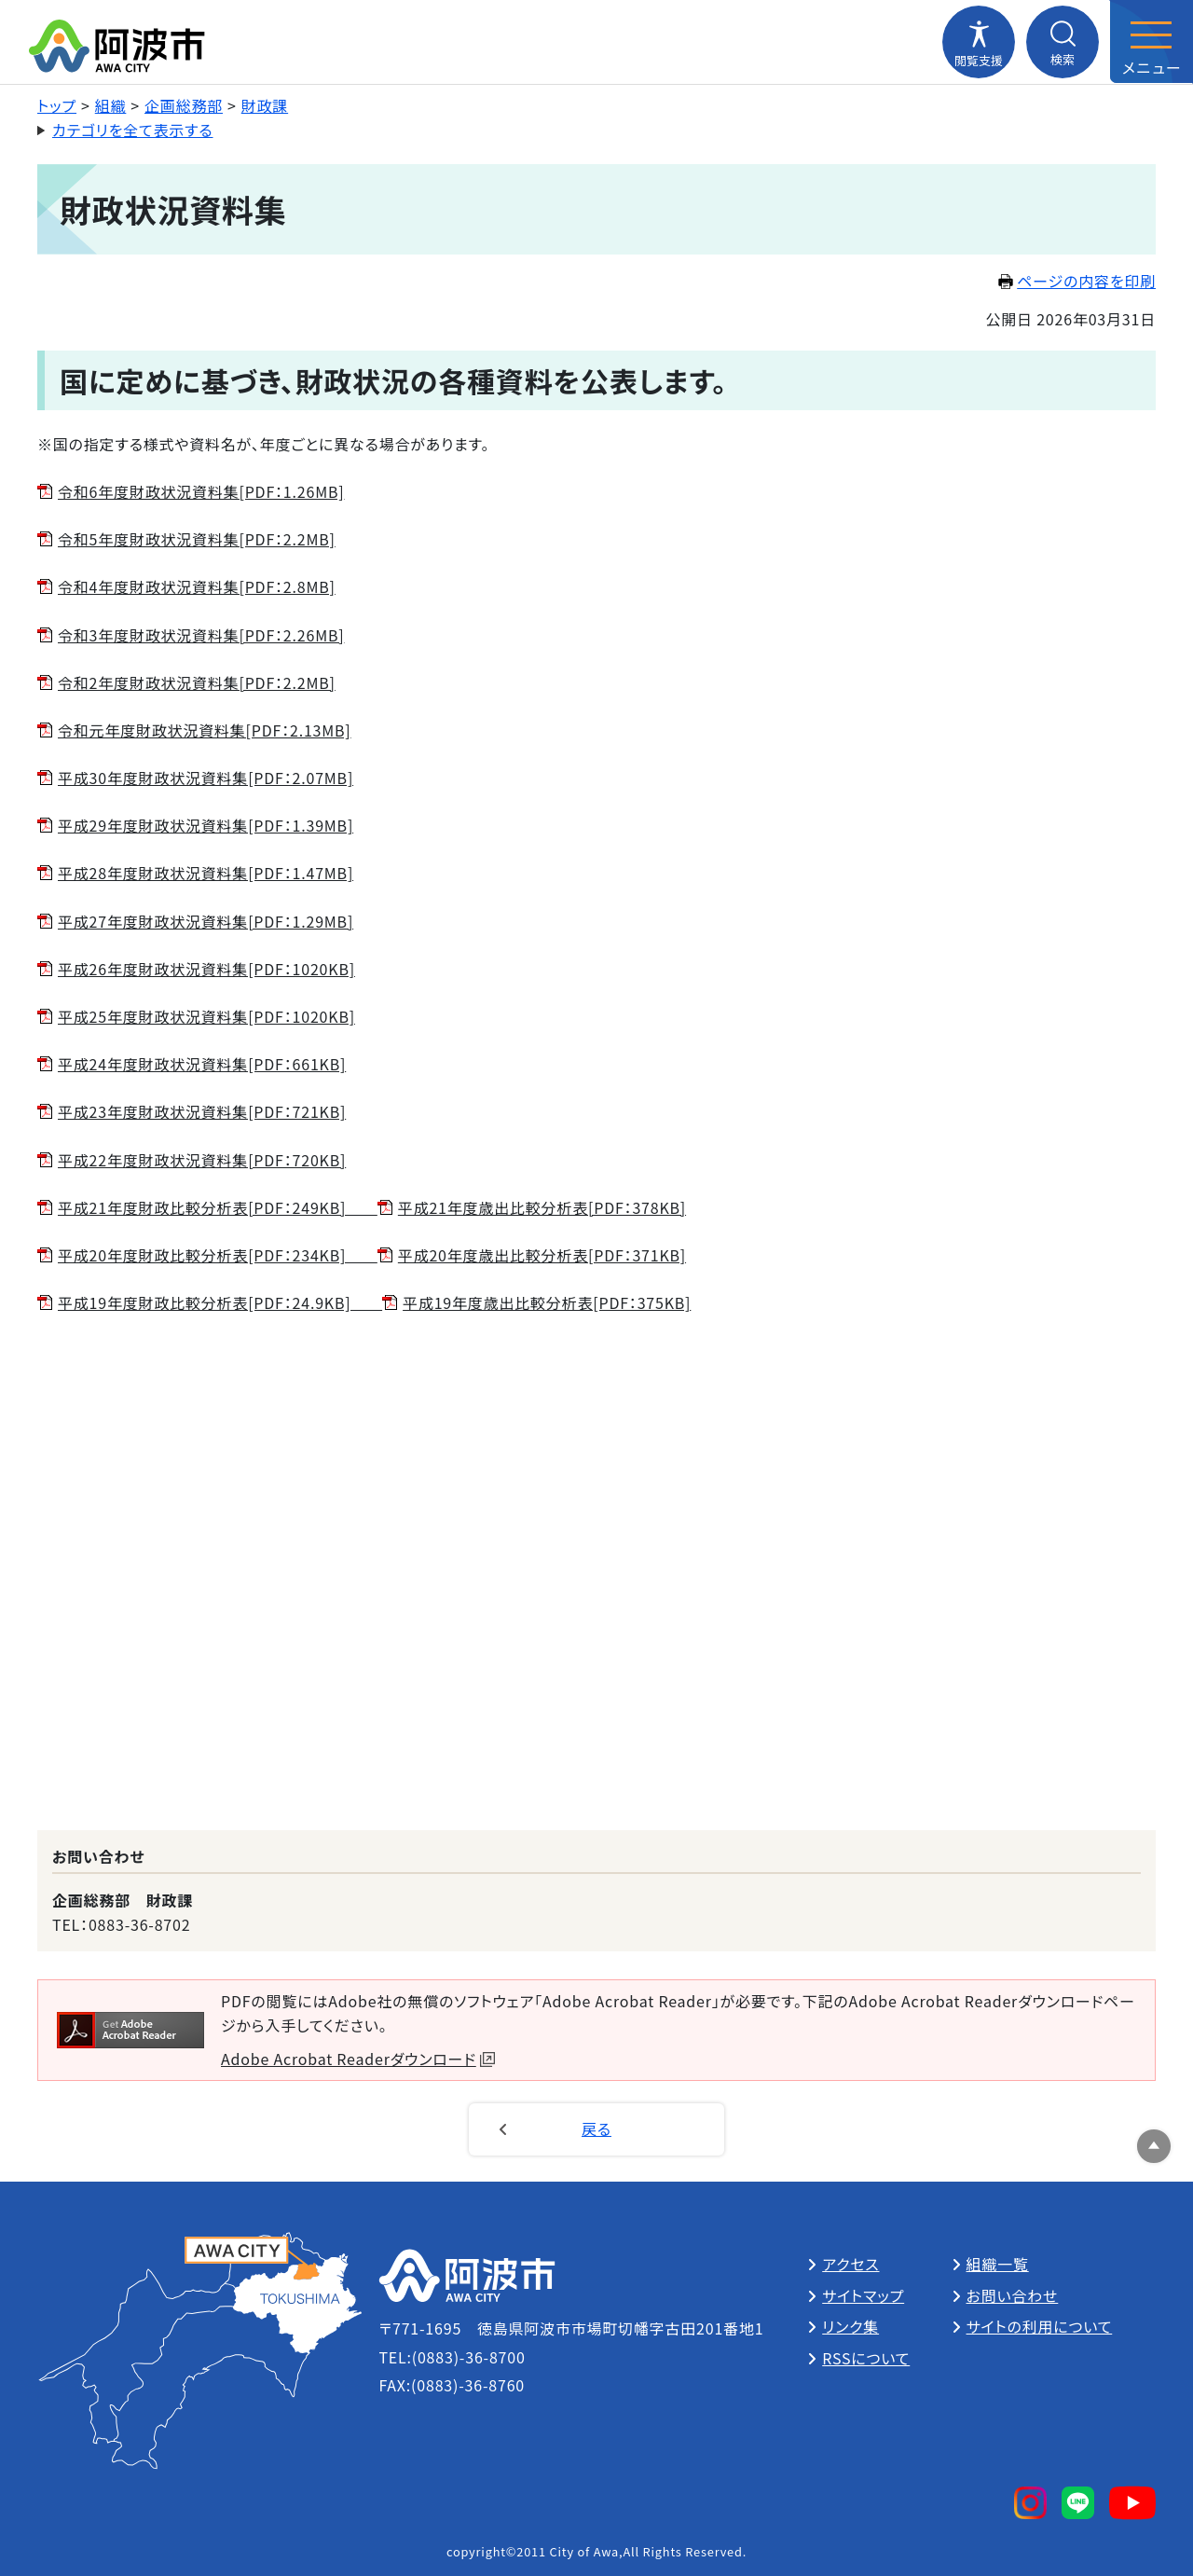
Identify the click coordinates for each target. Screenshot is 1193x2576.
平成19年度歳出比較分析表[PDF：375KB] (547, 1302)
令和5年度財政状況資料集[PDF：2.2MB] (197, 539)
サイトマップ (863, 2295)
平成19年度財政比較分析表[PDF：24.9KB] (220, 1302)
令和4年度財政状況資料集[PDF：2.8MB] (197, 586)
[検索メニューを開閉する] (1062, 42)
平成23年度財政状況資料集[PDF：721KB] (202, 1111)
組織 (111, 105)
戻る (596, 2128)
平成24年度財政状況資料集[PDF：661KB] (202, 1064)
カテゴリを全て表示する (132, 129)
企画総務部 (183, 105)
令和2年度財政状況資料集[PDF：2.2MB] (197, 682)
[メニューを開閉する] (1151, 42)
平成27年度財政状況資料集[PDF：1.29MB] (205, 921)
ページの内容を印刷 (1077, 280)
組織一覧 (998, 2263)
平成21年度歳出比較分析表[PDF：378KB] (542, 1207)
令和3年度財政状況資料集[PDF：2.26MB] (201, 635)
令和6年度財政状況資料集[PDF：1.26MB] (201, 491)
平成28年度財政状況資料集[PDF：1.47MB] (205, 872)
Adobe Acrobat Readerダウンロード (358, 2058)
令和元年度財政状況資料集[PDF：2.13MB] (204, 730)
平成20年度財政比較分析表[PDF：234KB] (217, 1255)
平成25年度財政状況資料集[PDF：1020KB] (206, 1016)
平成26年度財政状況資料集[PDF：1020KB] (206, 968)
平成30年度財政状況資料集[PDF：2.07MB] (205, 777)
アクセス (850, 2263)
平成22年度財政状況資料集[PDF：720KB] (202, 1160)
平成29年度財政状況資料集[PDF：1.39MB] (205, 825)
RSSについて (866, 2358)
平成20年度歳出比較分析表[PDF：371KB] (542, 1255)
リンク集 (850, 2326)
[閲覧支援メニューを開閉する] (978, 42)
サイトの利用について (1040, 2326)
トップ (56, 105)
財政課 (264, 105)
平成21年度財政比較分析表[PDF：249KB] (217, 1207)
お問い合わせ (1013, 2295)
